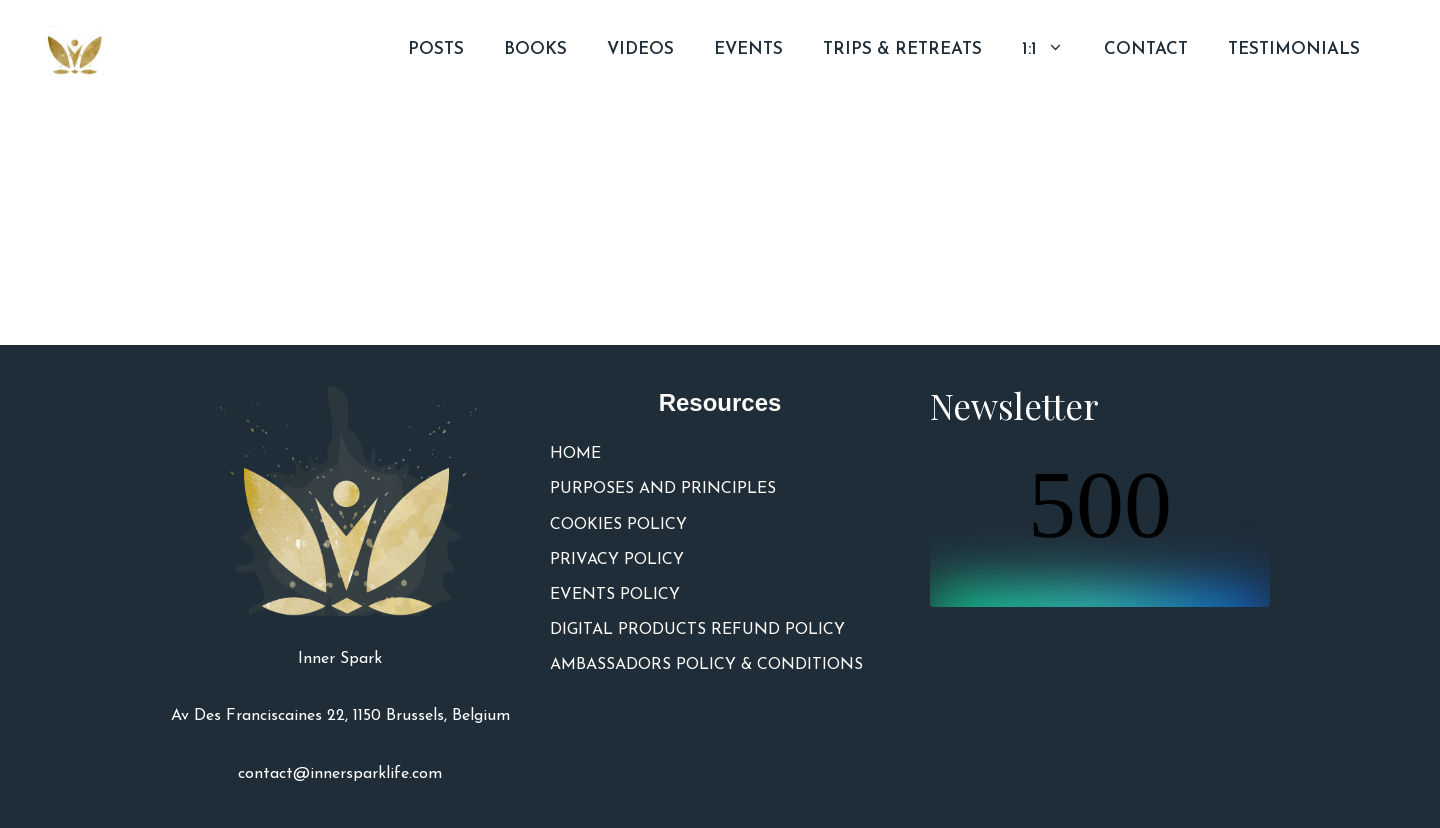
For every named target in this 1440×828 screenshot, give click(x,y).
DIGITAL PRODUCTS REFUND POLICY (697, 630)
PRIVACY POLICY (617, 560)
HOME (575, 454)
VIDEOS (640, 49)
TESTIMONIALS (1294, 49)
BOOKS (535, 49)
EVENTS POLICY (615, 595)
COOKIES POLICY (618, 525)
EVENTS (748, 49)
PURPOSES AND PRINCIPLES (663, 489)
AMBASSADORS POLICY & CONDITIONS (706, 665)
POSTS (436, 49)
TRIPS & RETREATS (902, 49)
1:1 (1053, 50)
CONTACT (1146, 49)
